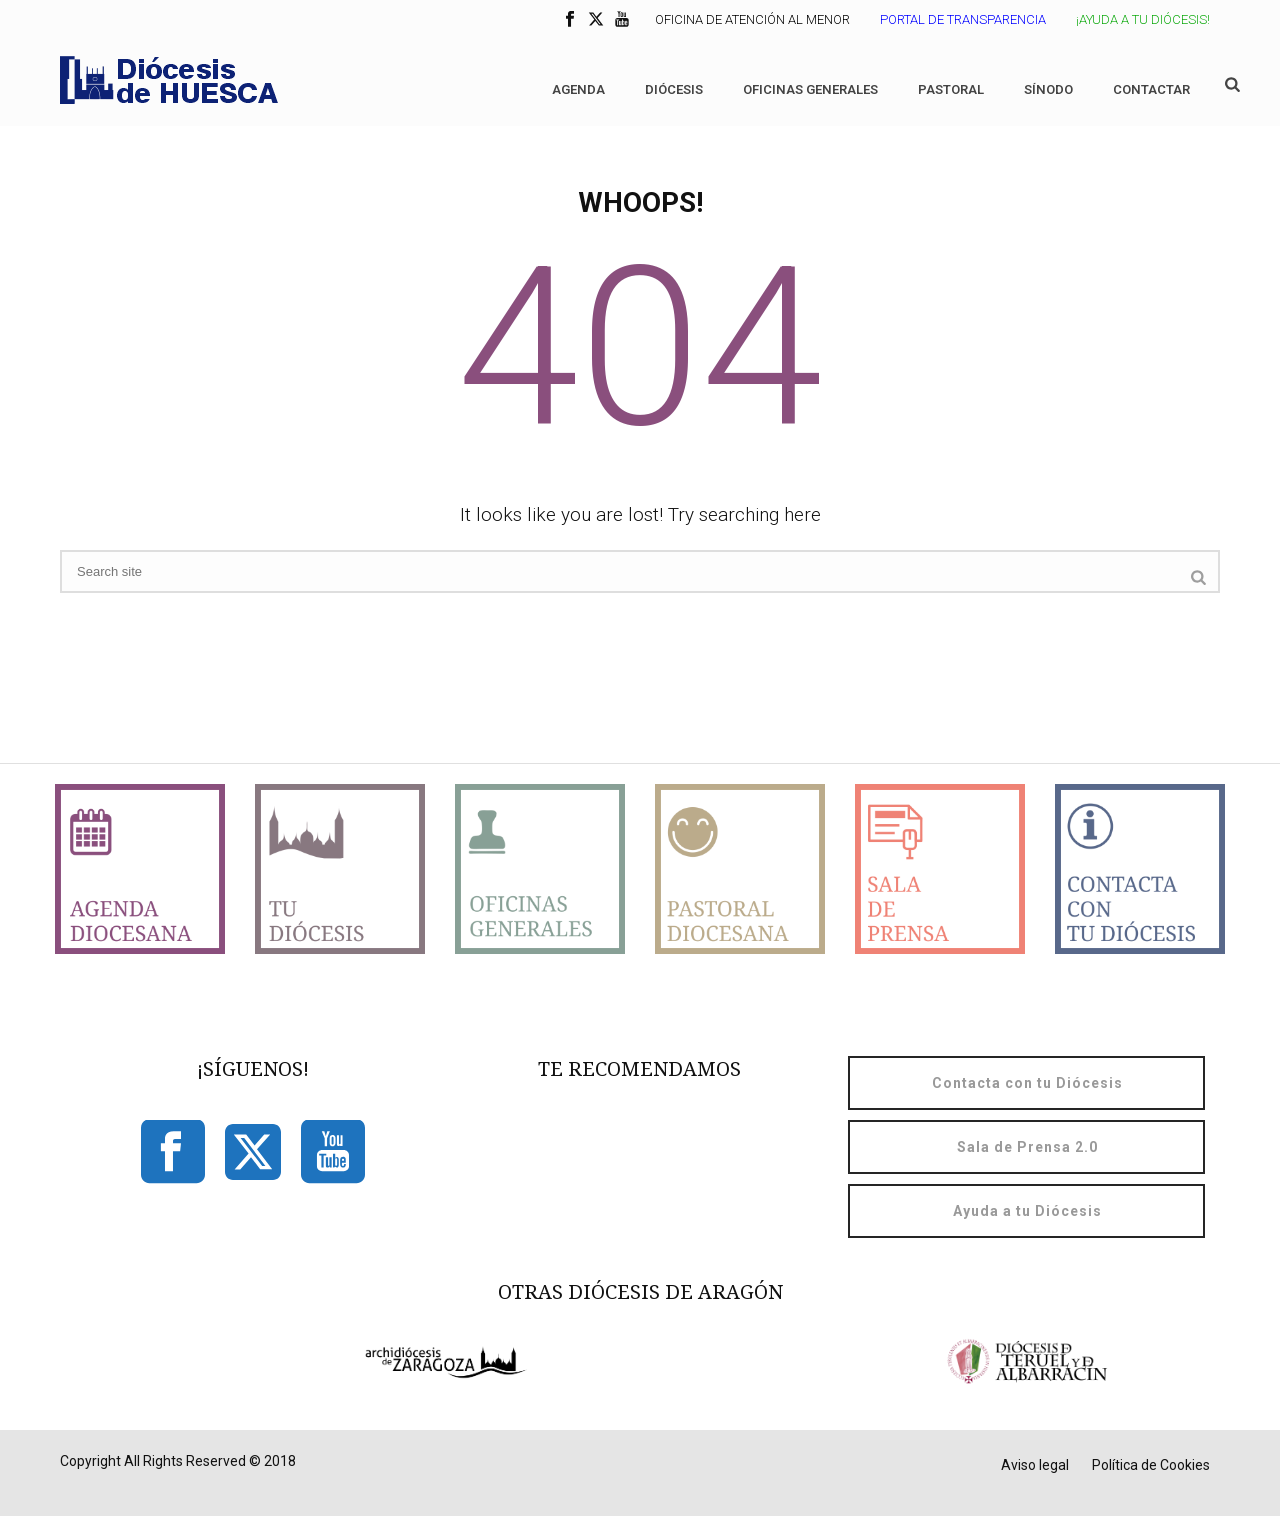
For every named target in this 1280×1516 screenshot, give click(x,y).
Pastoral (951, 89)
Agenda (578, 89)
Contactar (1151, 89)
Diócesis (674, 89)
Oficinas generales (810, 89)
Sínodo (1048, 89)
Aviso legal (1035, 1465)
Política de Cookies (1151, 1465)
